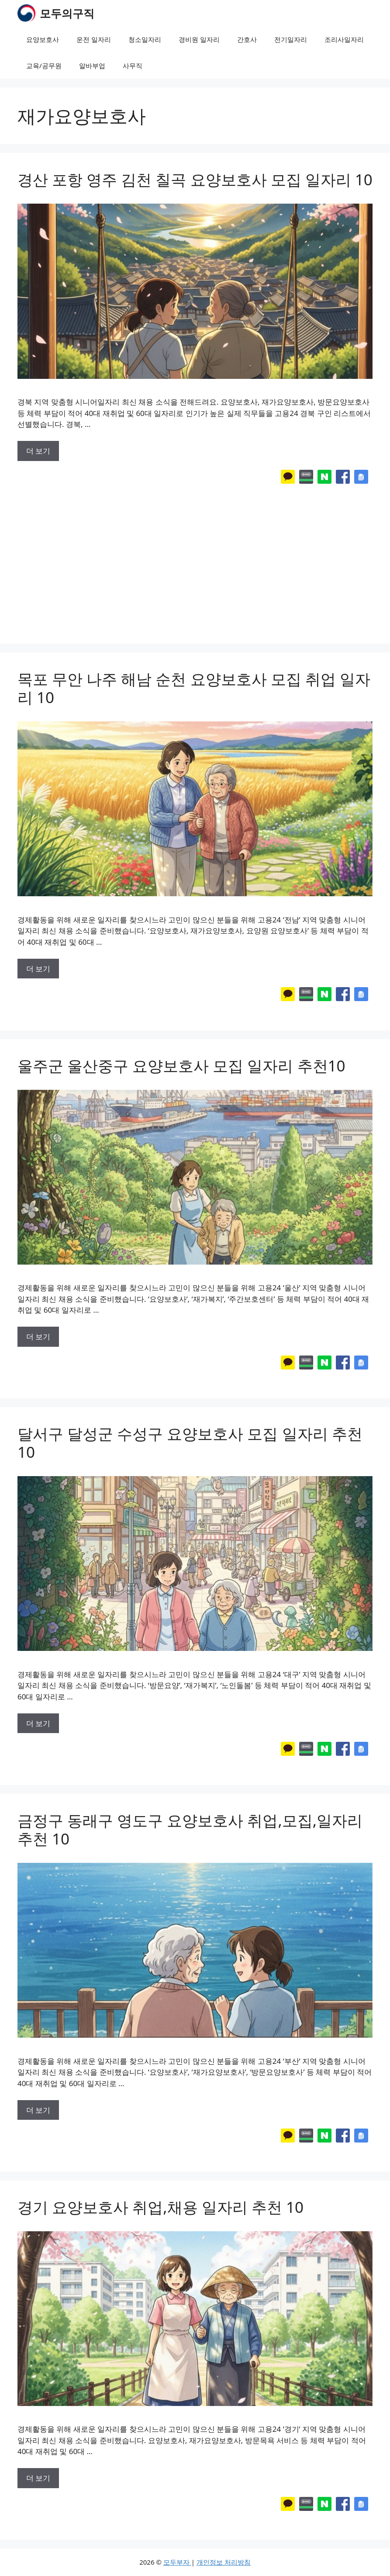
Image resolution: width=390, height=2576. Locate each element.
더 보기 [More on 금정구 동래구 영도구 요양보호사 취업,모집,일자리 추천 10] (38, 2110)
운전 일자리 (93, 39)
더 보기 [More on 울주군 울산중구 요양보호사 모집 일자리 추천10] (38, 1336)
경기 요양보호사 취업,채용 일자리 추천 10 (160, 2207)
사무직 (132, 65)
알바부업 (92, 65)
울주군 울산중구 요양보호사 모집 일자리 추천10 (181, 1065)
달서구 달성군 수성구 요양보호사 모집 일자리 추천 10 (189, 1442)
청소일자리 (144, 39)
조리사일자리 (344, 39)
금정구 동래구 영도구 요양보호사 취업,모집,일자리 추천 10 (189, 1829)
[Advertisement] (195, 556)
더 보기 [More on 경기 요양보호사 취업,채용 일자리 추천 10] (38, 2478)
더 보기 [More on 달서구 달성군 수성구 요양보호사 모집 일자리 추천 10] (38, 1723)
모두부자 (177, 2562)
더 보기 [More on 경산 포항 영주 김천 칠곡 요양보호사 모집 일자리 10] (38, 451)
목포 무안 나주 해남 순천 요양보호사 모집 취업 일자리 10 (193, 688)
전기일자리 (290, 39)
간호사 (247, 39)
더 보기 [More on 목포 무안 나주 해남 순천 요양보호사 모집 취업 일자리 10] (38, 969)
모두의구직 (67, 13)
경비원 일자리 (199, 39)
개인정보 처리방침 (224, 2562)
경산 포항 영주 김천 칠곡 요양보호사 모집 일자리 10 (195, 179)
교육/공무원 (44, 65)
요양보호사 (42, 39)
